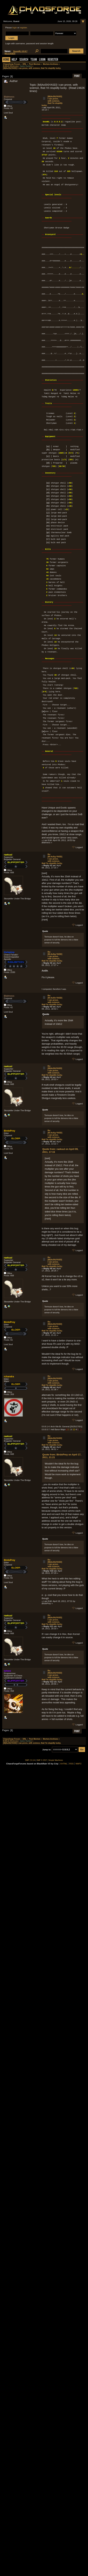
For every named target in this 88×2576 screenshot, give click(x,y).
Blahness (9, 96)
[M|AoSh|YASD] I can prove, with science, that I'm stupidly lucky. (52, 100)
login (14, 27)
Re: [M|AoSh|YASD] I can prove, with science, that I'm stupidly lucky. (52, 1070)
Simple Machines (55, 1760)
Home (6, 59)
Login (42, 59)
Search (23, 59)
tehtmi (7, 1670)
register (23, 27)
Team (33, 59)
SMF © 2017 (42, 1760)
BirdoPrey (9, 1130)
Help (14, 59)
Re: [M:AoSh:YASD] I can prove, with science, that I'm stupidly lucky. (52, 1000)
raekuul (8, 854)
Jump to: (46, 1749)
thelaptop (9, 952)
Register (53, 59)
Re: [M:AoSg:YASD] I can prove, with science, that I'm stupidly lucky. (52, 858)
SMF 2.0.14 (30, 1760)
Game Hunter (25, 66)
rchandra (9, 1376)
